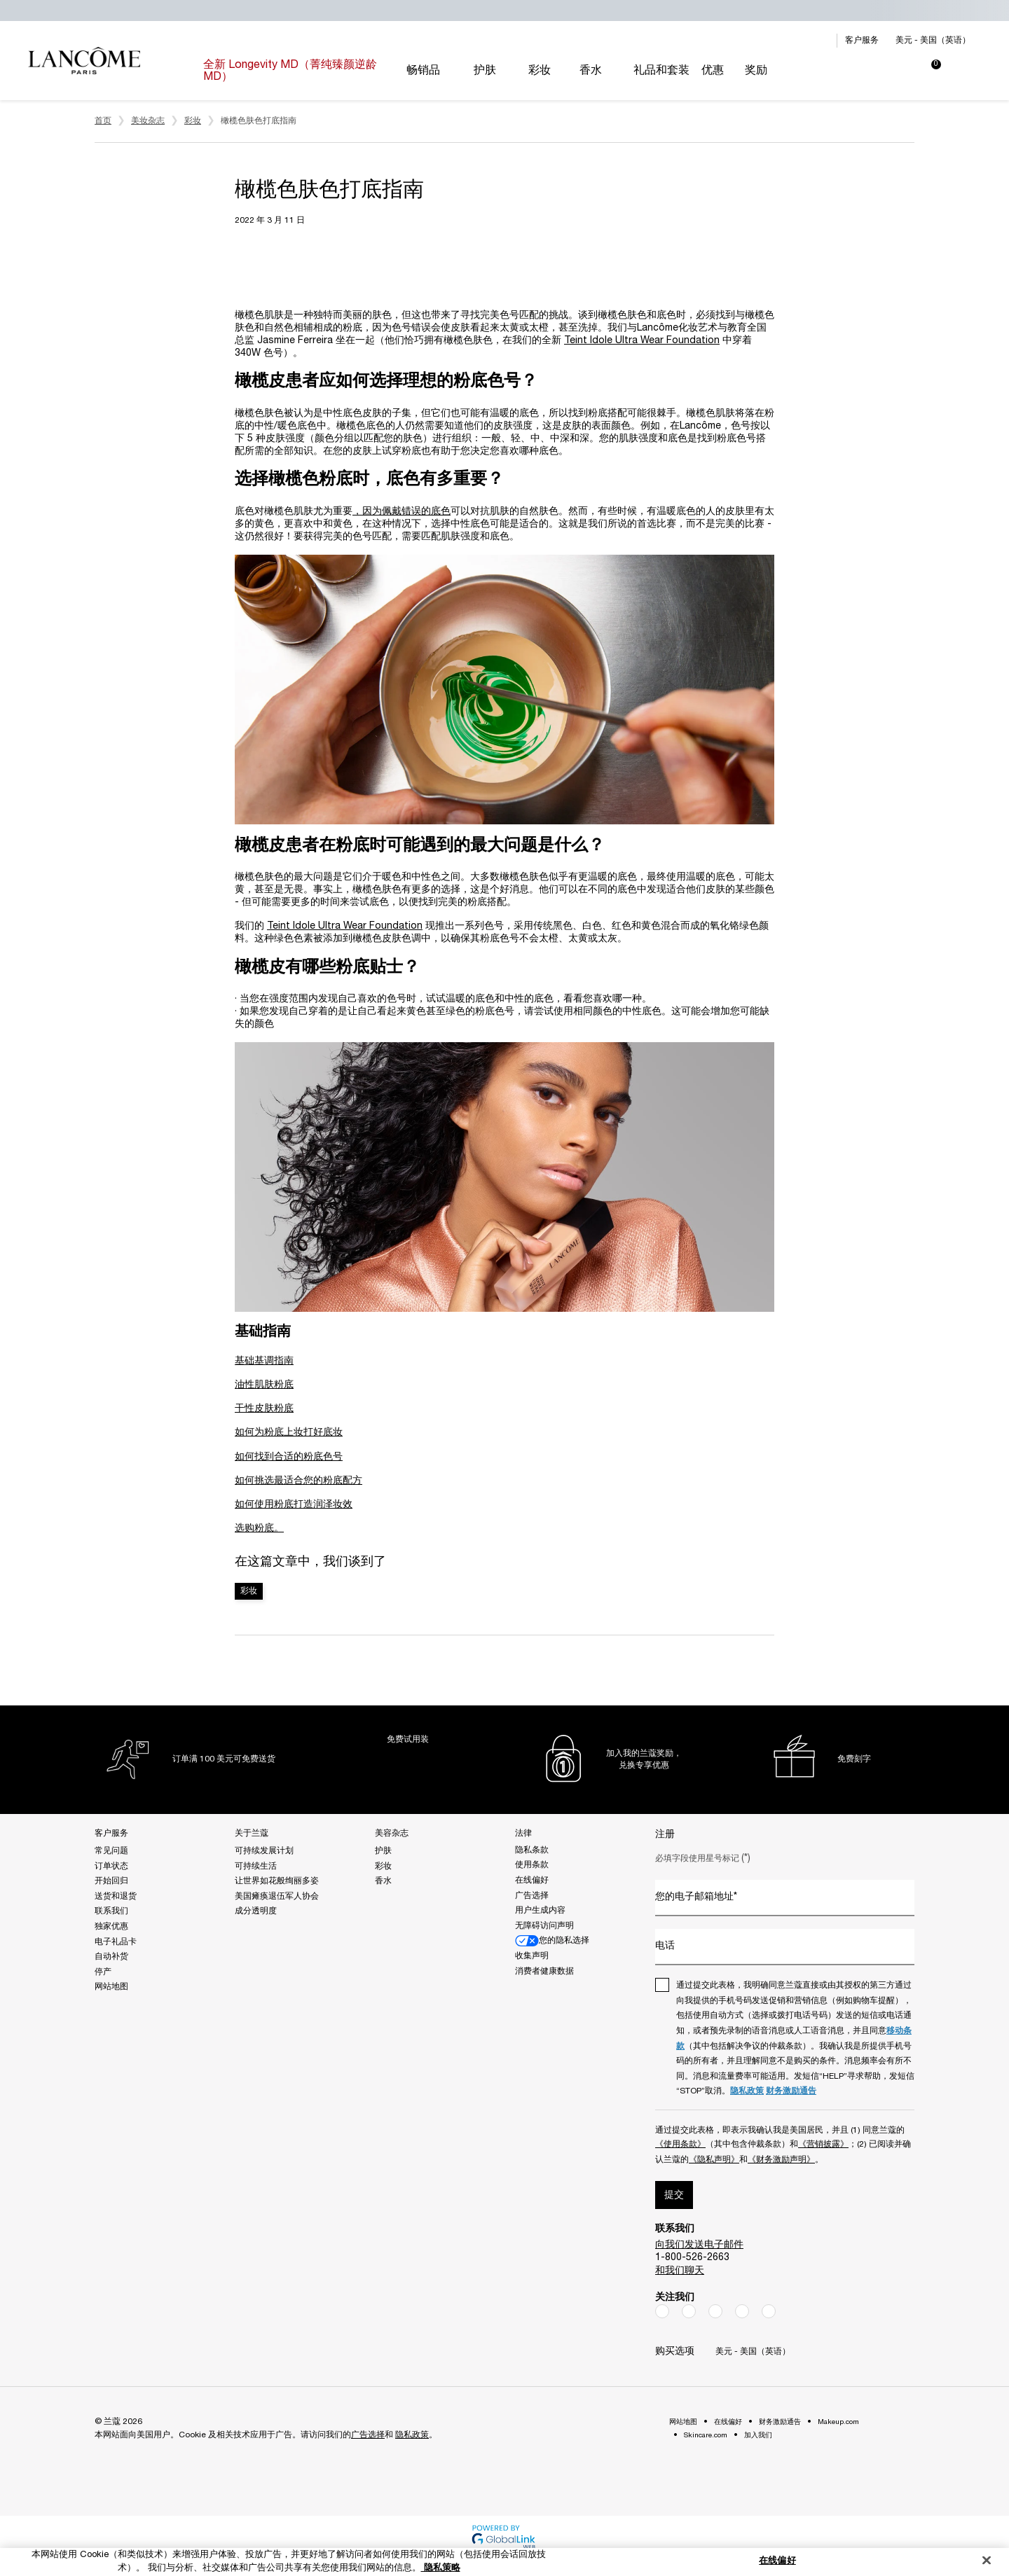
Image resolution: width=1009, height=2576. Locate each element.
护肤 (383, 1851)
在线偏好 (532, 1880)
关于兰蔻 (251, 1833)
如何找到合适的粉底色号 (289, 1457)
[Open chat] (973, 2530)
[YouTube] (742, 2311)
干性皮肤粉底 (264, 1408)
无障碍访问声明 (544, 1926)
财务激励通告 (791, 2091)
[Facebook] (662, 2311)
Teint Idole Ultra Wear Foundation (642, 340)
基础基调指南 (264, 1361)
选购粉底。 (259, 1528)
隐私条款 (532, 1850)
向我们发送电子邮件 (699, 2245)
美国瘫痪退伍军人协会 (277, 1896)
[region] (504, 2562)
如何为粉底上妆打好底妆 (289, 1432)
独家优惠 (111, 1926)
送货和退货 (116, 1896)
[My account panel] (880, 71)
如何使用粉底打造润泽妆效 (293, 1504)
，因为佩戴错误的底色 (401, 511)
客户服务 (862, 40)
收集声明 (532, 1956)
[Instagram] (689, 2311)
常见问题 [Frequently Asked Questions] (111, 1851)
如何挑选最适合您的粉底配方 (298, 1481)
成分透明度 (256, 1911)
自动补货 (111, 1956)
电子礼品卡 (116, 1942)
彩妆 (248, 1591)
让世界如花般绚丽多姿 (277, 1881)
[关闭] (986, 2560)
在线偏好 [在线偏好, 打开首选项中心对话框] (777, 2561)
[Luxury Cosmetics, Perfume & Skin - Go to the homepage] (84, 60)
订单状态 (111, 1866)
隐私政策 (747, 2091)
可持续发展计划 (264, 1851)
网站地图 (111, 1986)
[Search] (845, 71)
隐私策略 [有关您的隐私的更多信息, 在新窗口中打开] (440, 2568)
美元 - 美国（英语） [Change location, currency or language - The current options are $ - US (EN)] (932, 40)
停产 (103, 1972)
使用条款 (532, 1865)
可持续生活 (256, 1866)
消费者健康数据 (544, 1971)
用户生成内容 (540, 1910)
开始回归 (111, 1881)
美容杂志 (392, 1833)
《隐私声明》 (714, 2159)
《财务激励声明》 (781, 2159)
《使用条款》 (680, 2144)
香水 (383, 1881)
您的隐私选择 (552, 1940)
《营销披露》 (823, 2144)
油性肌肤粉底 (264, 1385)
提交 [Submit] (674, 2195)
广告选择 (532, 1895)
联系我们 (111, 1911)
